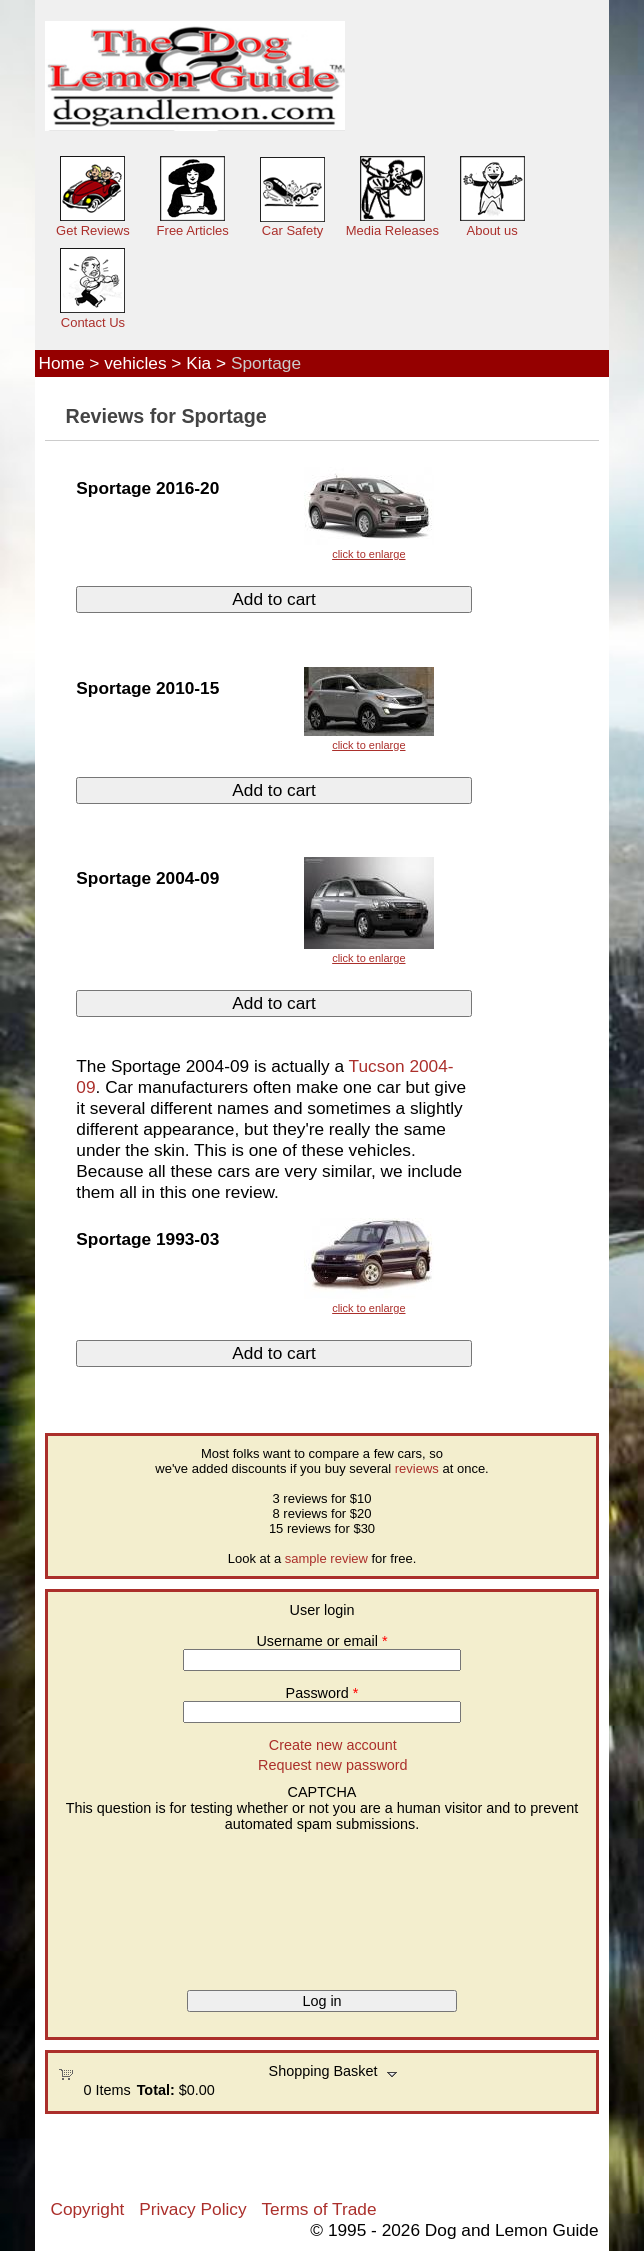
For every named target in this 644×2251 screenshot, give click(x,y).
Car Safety (292, 230)
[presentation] (140, 1904)
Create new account (333, 1745)
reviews (417, 1468)
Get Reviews (93, 230)
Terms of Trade (318, 2209)
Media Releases (392, 230)
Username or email (321, 1641)
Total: (156, 2090)
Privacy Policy (192, 2209)
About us (492, 230)
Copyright (87, 2209)
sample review (326, 1558)
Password (322, 1693)
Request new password (333, 1765)
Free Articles (193, 230)
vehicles (135, 363)
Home (61, 363)
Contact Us (93, 322)
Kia (198, 363)
